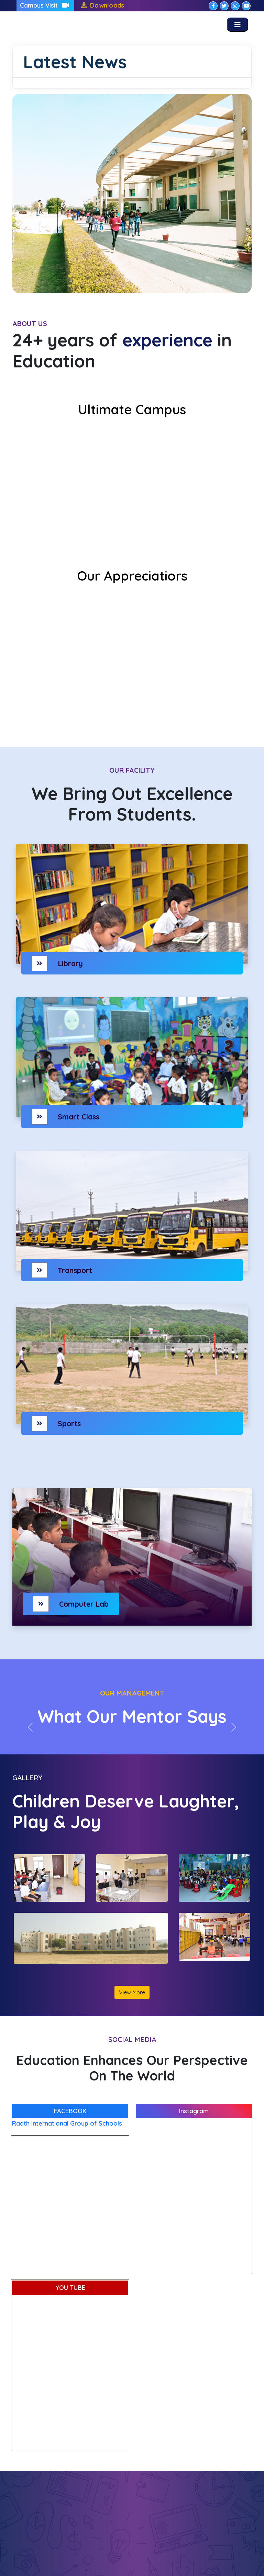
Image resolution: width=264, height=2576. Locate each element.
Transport (75, 1270)
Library (70, 963)
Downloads (107, 5)
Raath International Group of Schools (67, 2123)
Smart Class (78, 1116)
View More (132, 1992)
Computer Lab (84, 1603)
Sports (69, 1423)
